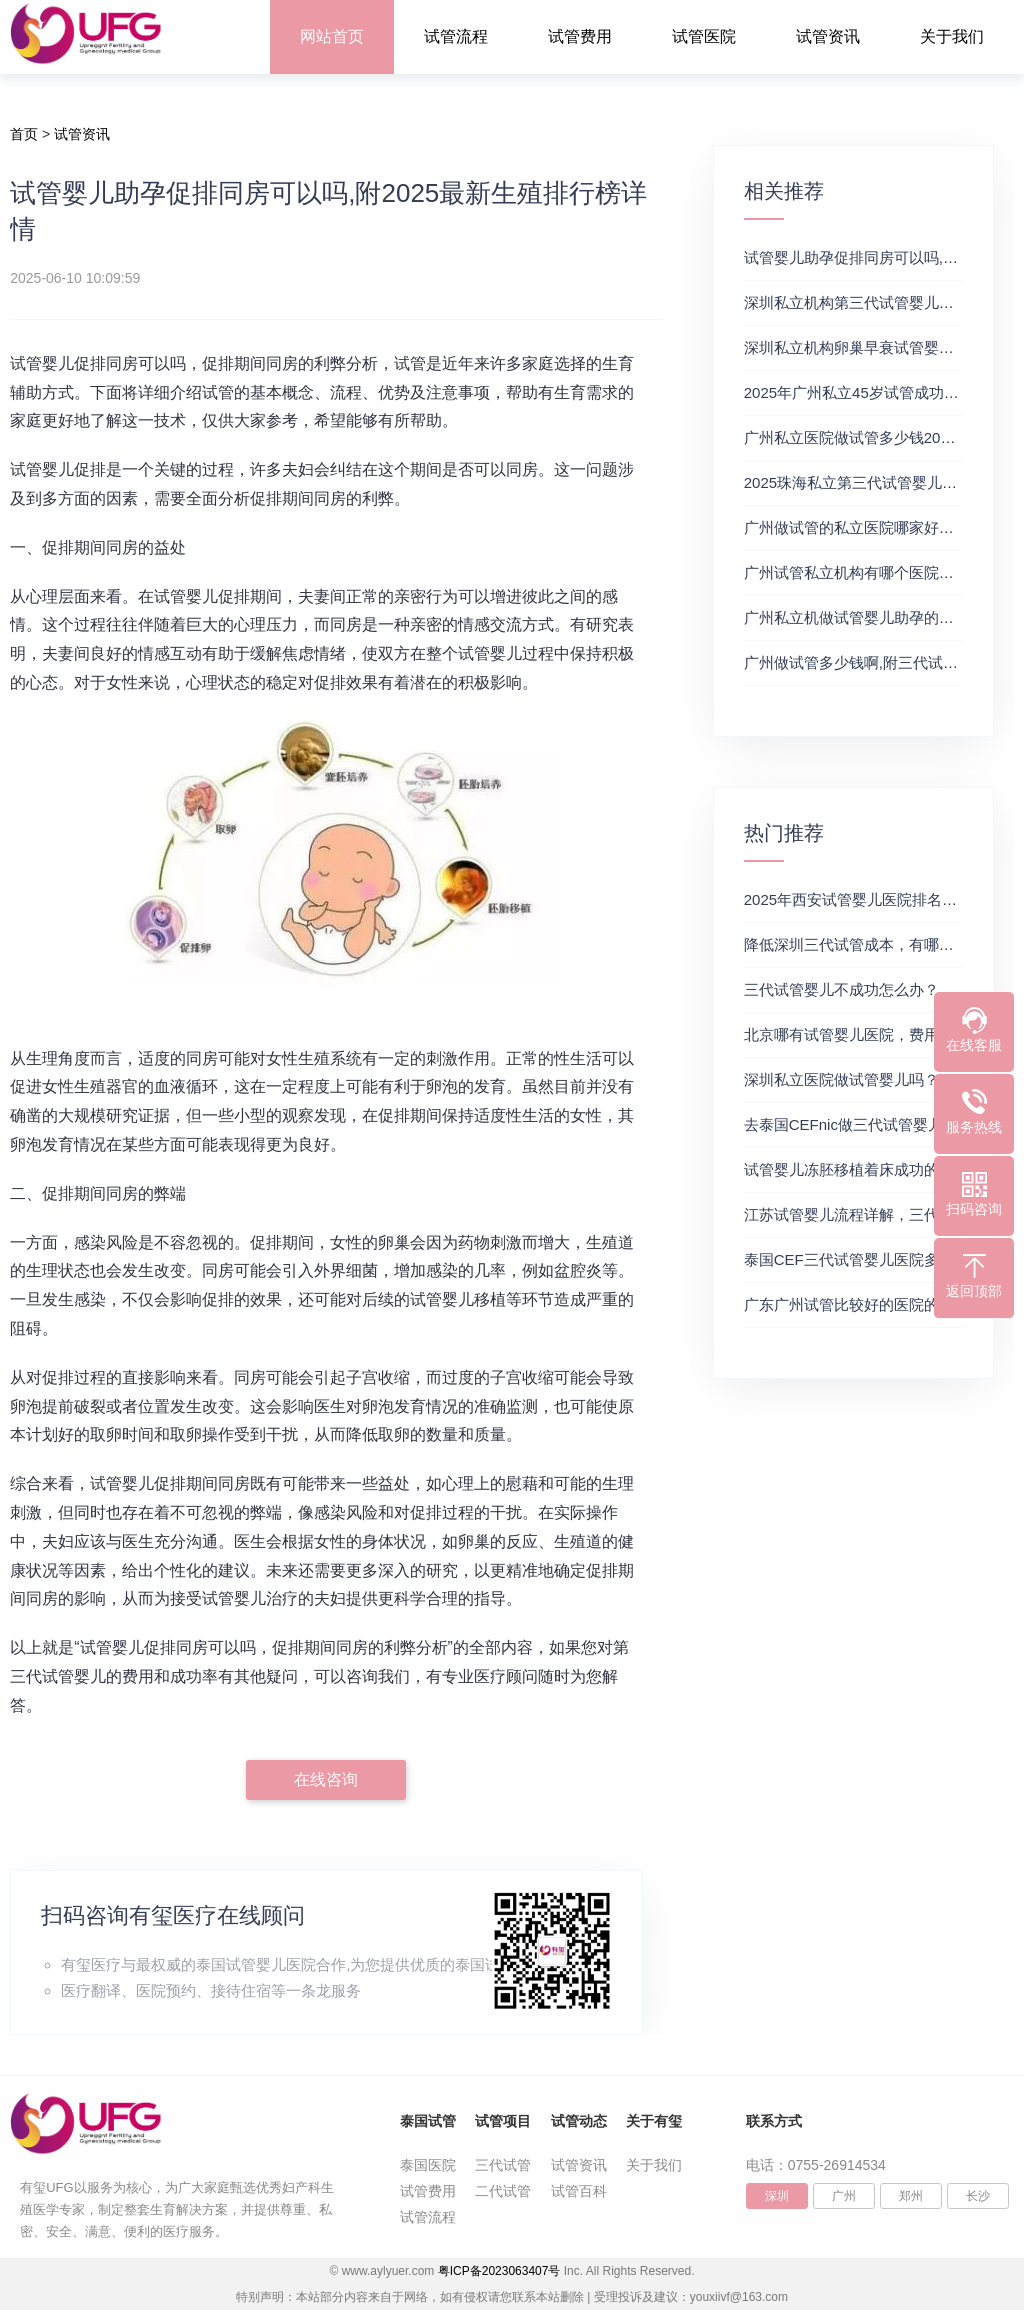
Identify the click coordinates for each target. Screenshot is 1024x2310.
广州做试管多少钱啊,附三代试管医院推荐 (881, 662)
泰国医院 (428, 2165)
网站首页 (332, 36)
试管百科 (579, 2191)
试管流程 (456, 36)
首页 (24, 134)
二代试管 (503, 2191)
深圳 (777, 2196)
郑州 (911, 2196)
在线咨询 (326, 1779)
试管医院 (704, 36)
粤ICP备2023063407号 (499, 2271)
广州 (844, 2196)
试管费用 (580, 36)
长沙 (978, 2196)
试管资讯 (828, 36)
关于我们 (952, 36)
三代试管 (503, 2165)
